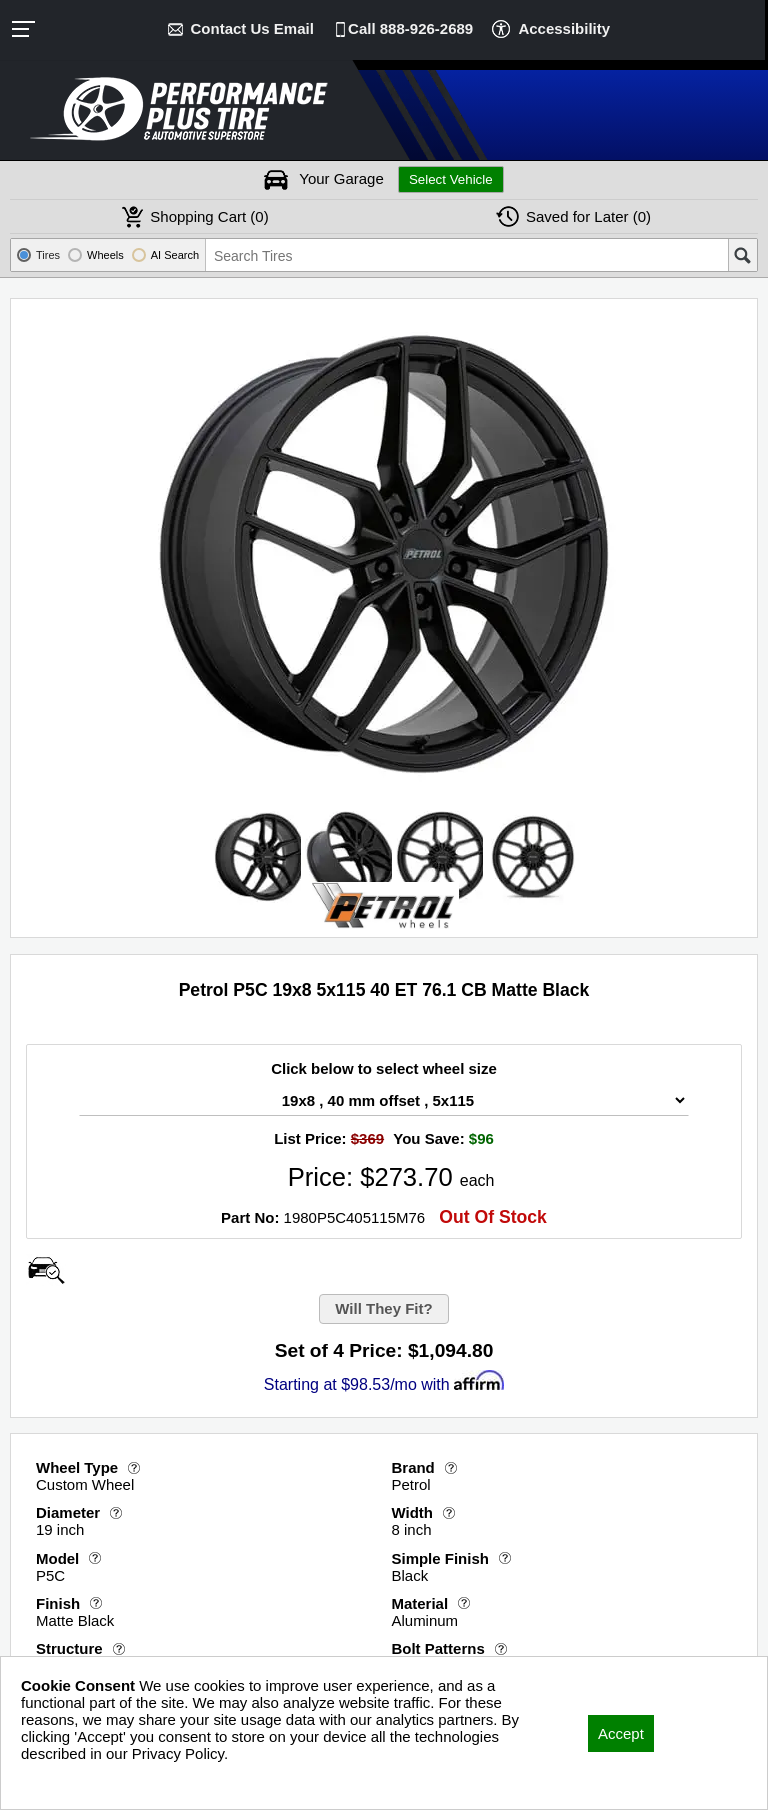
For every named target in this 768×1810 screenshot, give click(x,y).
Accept (621, 1733)
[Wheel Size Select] (384, 1100)
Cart (209, 216)
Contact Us (252, 28)
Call (410, 28)
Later (588, 216)
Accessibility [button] (564, 28)
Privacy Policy (67, 1780)
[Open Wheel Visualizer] (46, 1270)
